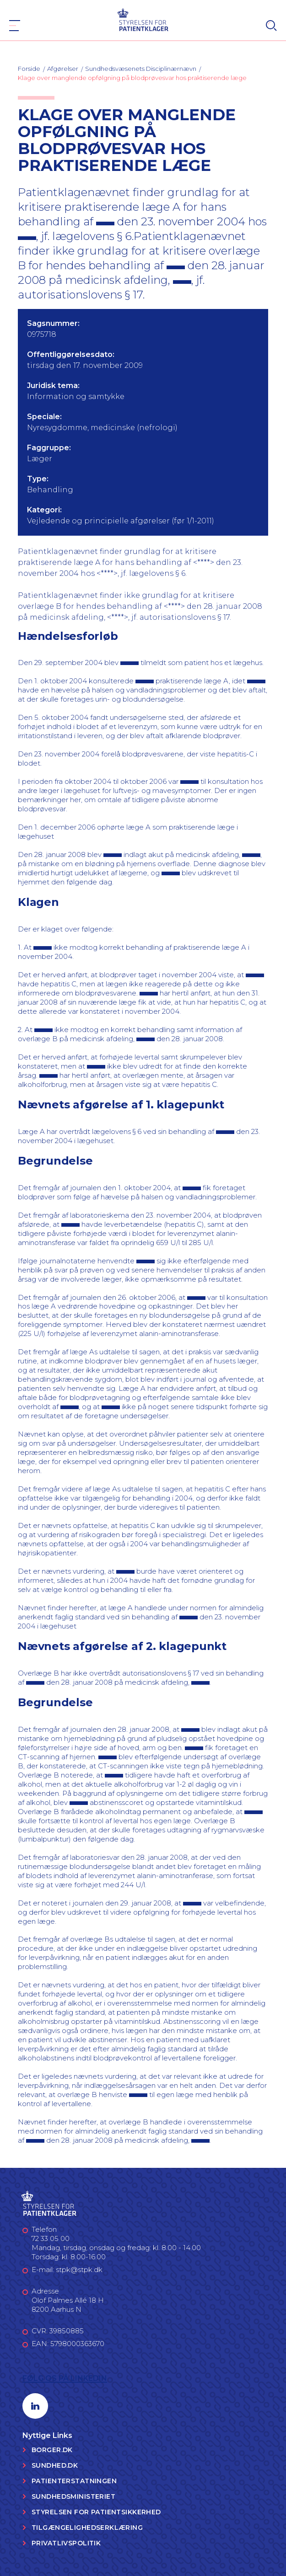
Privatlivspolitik (66, 2543)
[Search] (271, 25)
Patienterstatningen (74, 2481)
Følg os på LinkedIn (64, 2378)
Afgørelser (62, 68)
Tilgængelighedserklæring (87, 2527)
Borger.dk (52, 2450)
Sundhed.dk (55, 2465)
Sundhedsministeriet (73, 2496)
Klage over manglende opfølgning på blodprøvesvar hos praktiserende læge (132, 77)
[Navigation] (14, 25)
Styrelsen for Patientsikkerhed (96, 2512)
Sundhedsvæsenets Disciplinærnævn (140, 68)
